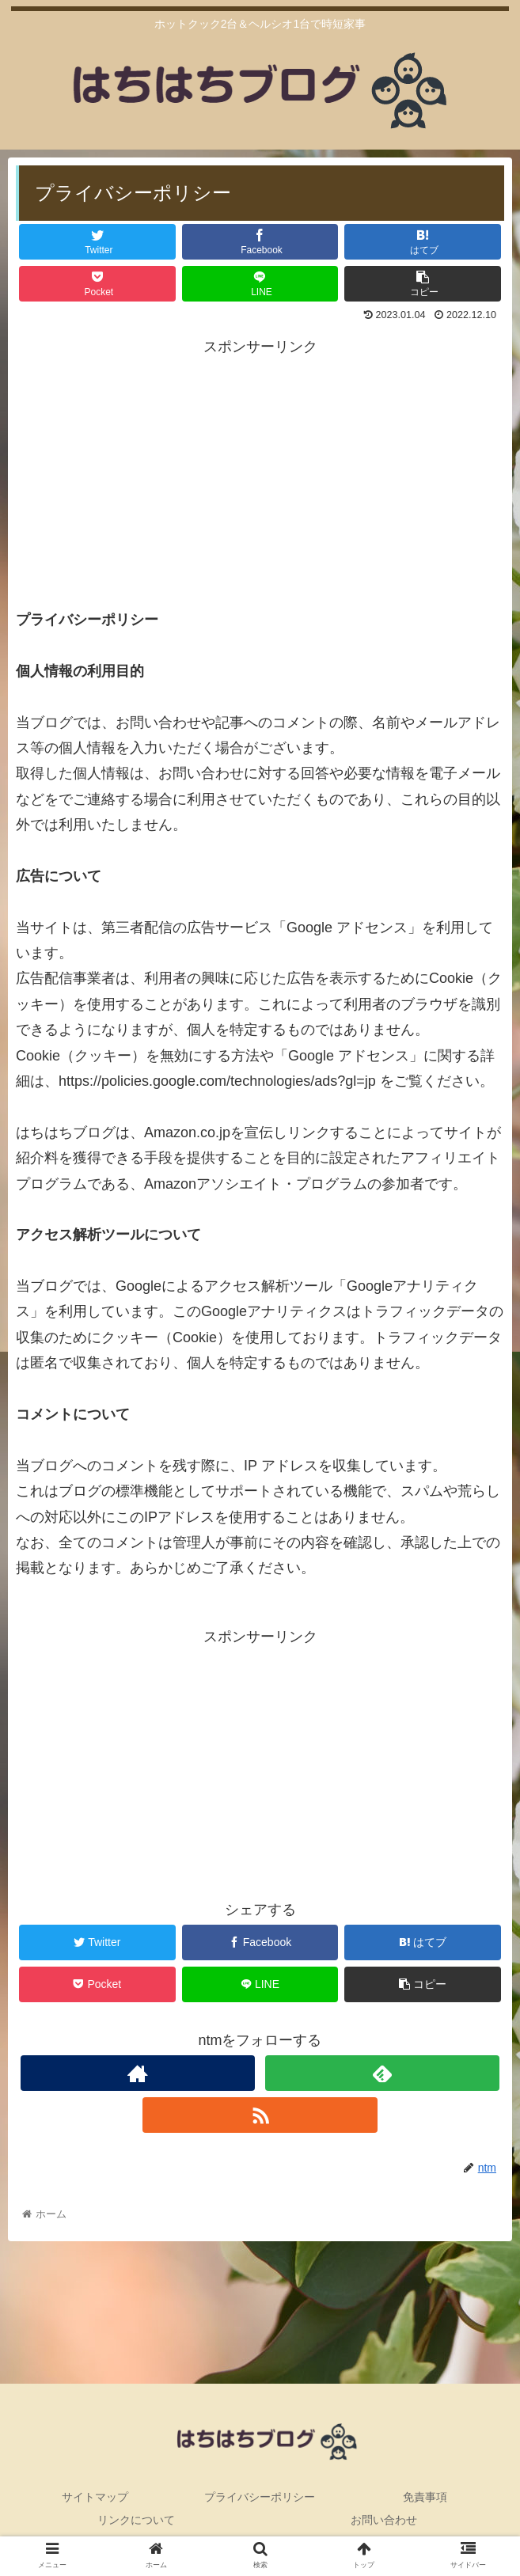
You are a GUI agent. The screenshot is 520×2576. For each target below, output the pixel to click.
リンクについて (136, 2519)
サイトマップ (95, 2497)
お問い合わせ (384, 2519)
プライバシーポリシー (259, 2497)
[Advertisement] (260, 471)
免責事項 (425, 2497)
